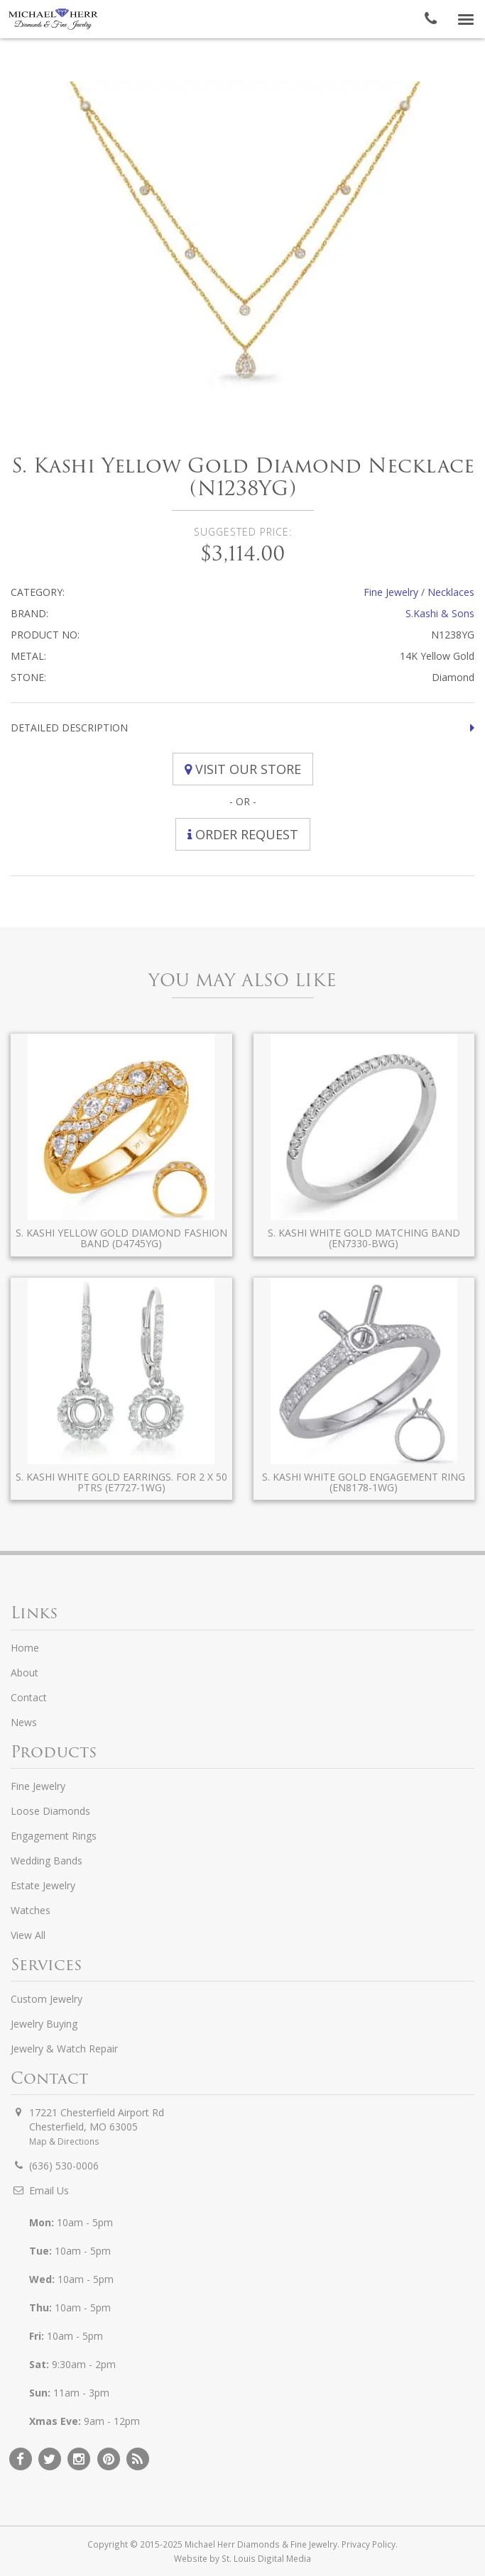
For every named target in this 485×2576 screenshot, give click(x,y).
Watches (30, 1910)
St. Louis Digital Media (266, 2558)
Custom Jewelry (46, 1999)
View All (28, 1935)
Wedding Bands (46, 1860)
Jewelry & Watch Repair (64, 2048)
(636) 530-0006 (64, 2165)
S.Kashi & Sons (439, 613)
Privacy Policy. (370, 2544)
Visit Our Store (243, 769)
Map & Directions (64, 2141)
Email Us (49, 2190)
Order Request (242, 834)
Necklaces (450, 592)
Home (25, 1647)
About (24, 1672)
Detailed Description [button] (69, 727)
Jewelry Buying (44, 2023)
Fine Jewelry (391, 592)
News (24, 1722)
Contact (29, 1697)
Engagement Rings (54, 1835)
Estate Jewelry (43, 1885)
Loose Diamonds (50, 1811)
